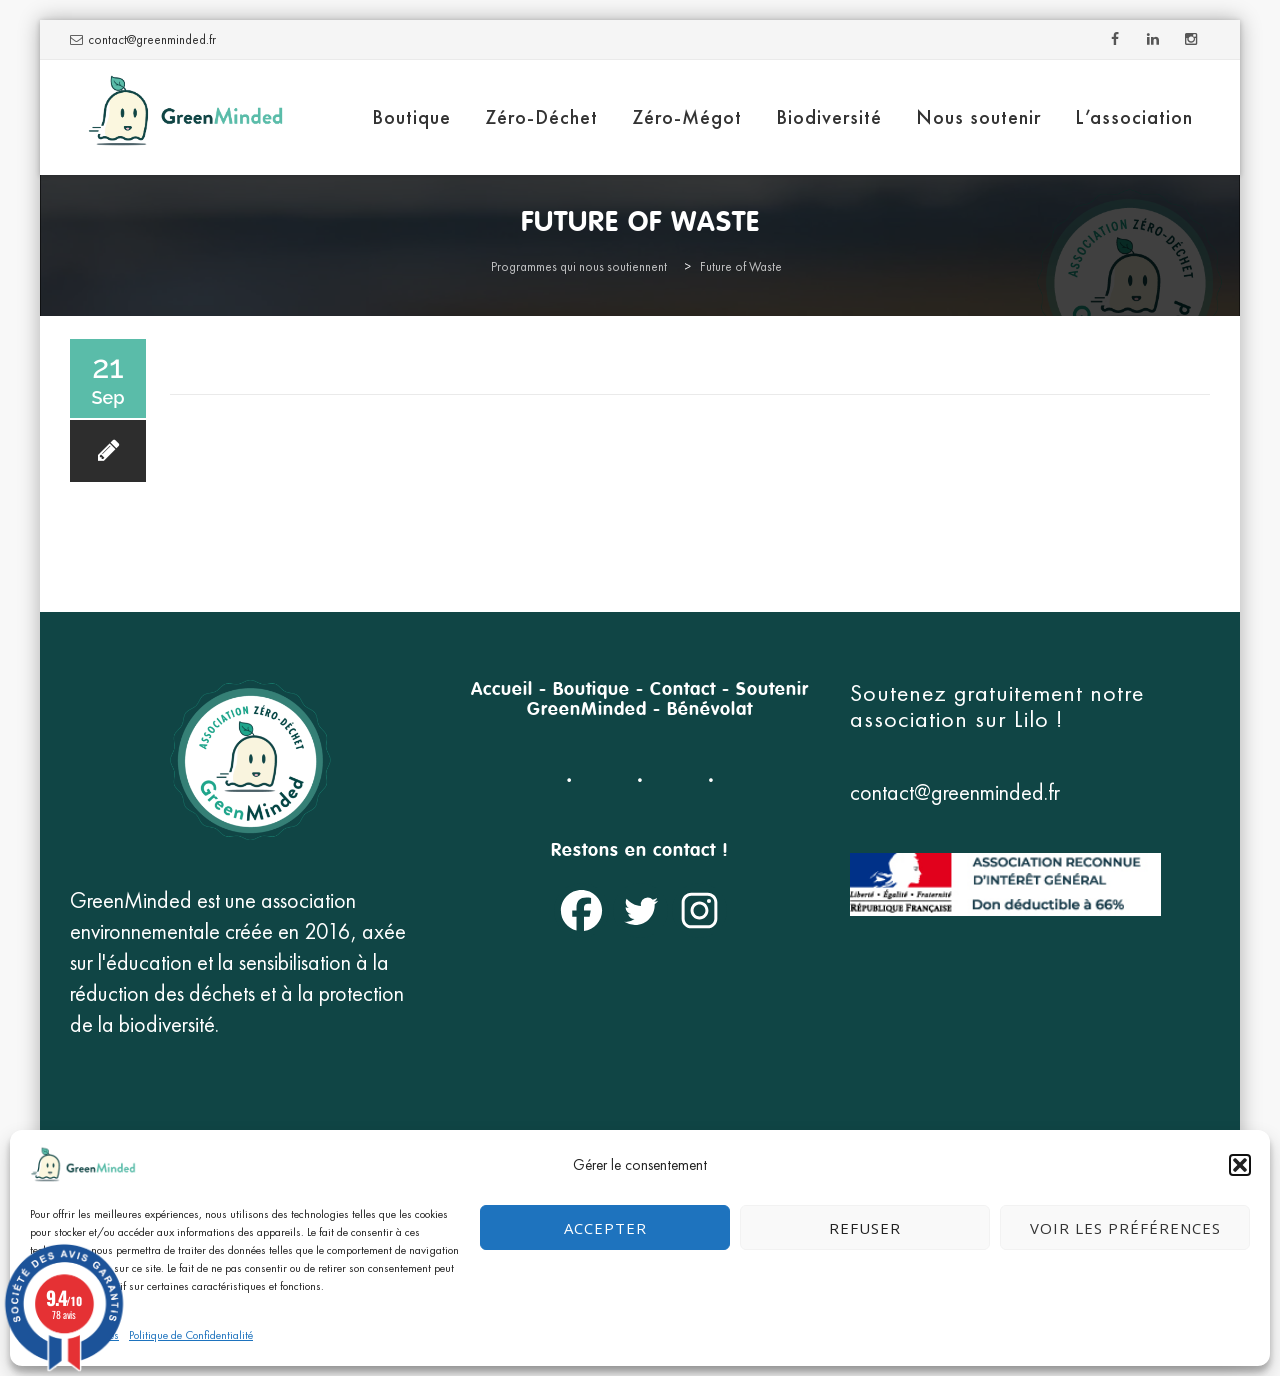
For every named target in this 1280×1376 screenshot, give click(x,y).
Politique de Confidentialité (191, 1335)
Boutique (411, 117)
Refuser (865, 1228)
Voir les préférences (1125, 1228)
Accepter (605, 1228)
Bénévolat (710, 710)
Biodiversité (829, 117)
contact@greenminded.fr (152, 39)
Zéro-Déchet (541, 117)
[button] (1240, 1165)
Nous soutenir (978, 117)
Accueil (502, 690)
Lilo (1035, 718)
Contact (683, 690)
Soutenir (772, 690)
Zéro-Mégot (687, 117)
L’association (1134, 117)
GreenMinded (587, 710)
